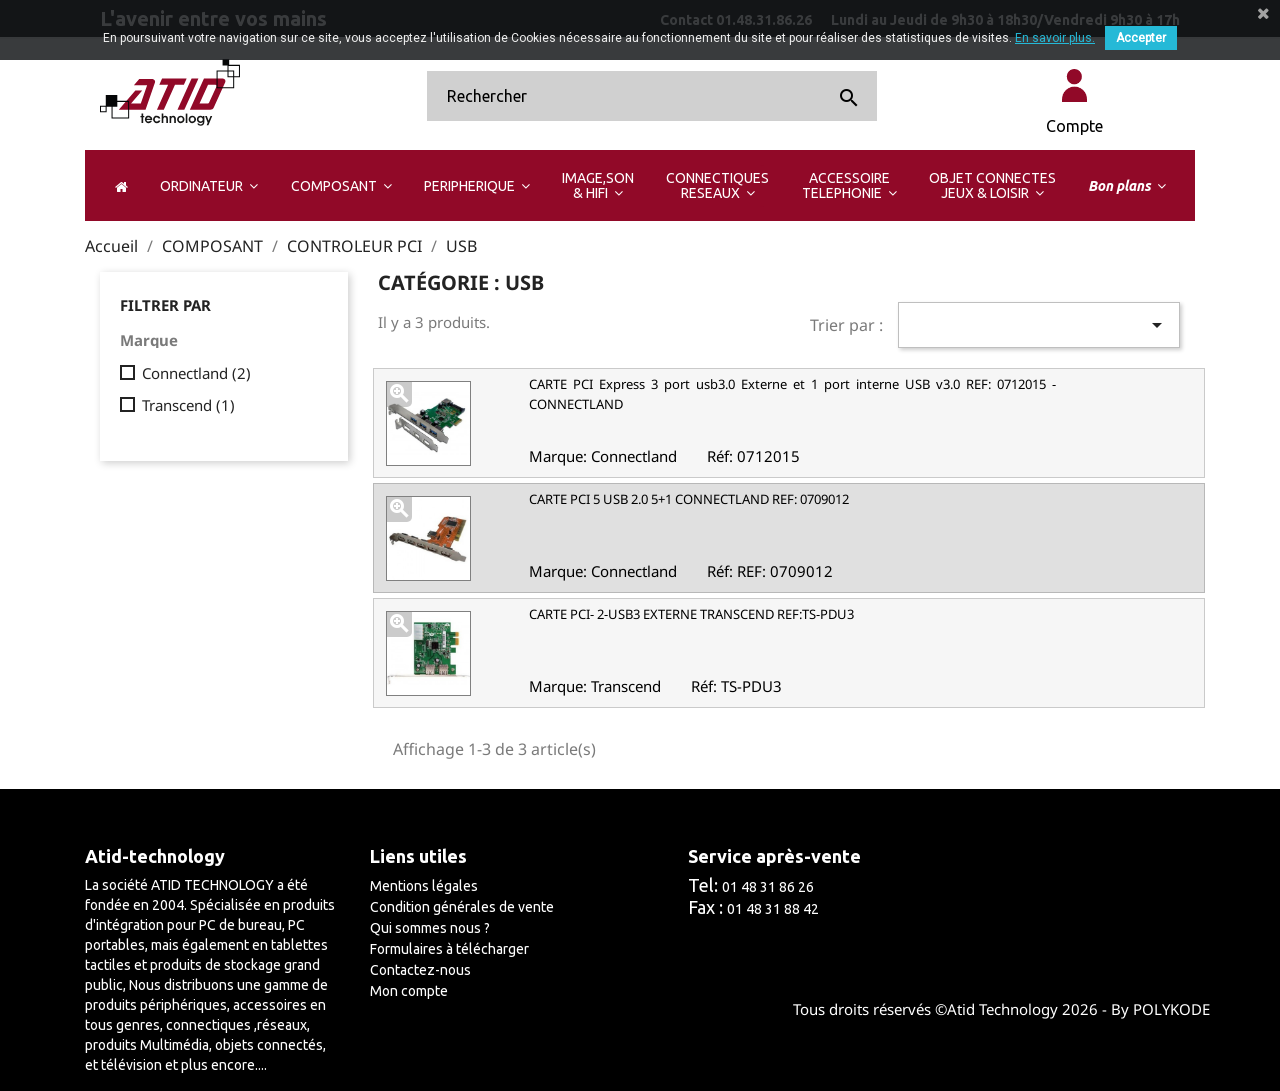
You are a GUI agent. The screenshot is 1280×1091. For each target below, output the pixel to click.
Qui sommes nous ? (430, 928)
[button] (208, 185)
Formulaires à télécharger (449, 949)
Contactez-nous (420, 970)
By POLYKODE (1160, 1009)
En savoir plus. (1055, 38)
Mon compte (409, 991)
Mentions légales (424, 886)
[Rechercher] (652, 96)
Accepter (1141, 38)
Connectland (196, 373)
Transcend (188, 405)
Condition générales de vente (462, 907)
